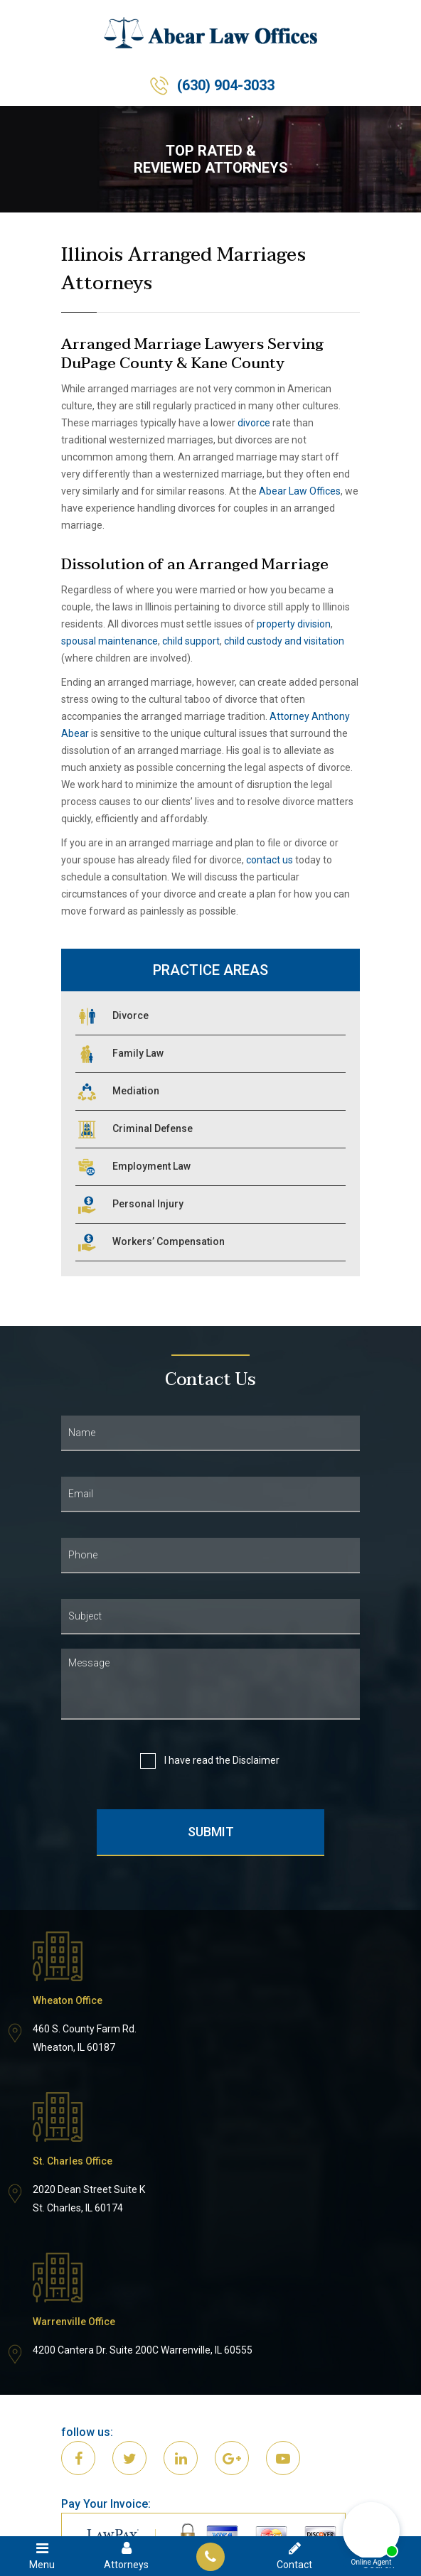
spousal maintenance (109, 641)
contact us (269, 860)
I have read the (220, 1760)
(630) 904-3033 (226, 85)
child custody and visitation (284, 641)
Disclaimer (256, 1760)
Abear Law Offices (300, 491)
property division (294, 624)
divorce (254, 423)
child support (191, 641)
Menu (42, 2555)
